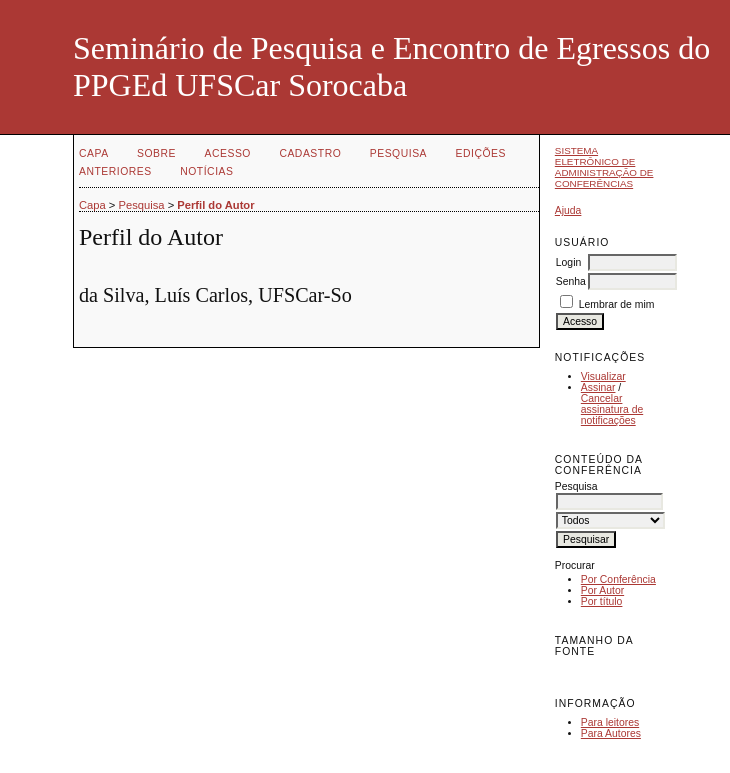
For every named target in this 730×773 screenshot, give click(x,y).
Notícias (206, 171)
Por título (602, 601)
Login (568, 262)
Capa (94, 153)
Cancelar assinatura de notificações (612, 409)
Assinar (598, 387)
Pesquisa (398, 153)
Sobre (156, 153)
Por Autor (602, 590)
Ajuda (568, 210)
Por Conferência (618, 579)
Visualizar (603, 376)
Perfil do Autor (215, 205)
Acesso (228, 153)
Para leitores (610, 722)
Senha (571, 281)
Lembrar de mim (617, 304)
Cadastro (310, 153)
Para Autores (611, 733)
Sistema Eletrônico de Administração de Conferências (604, 167)
